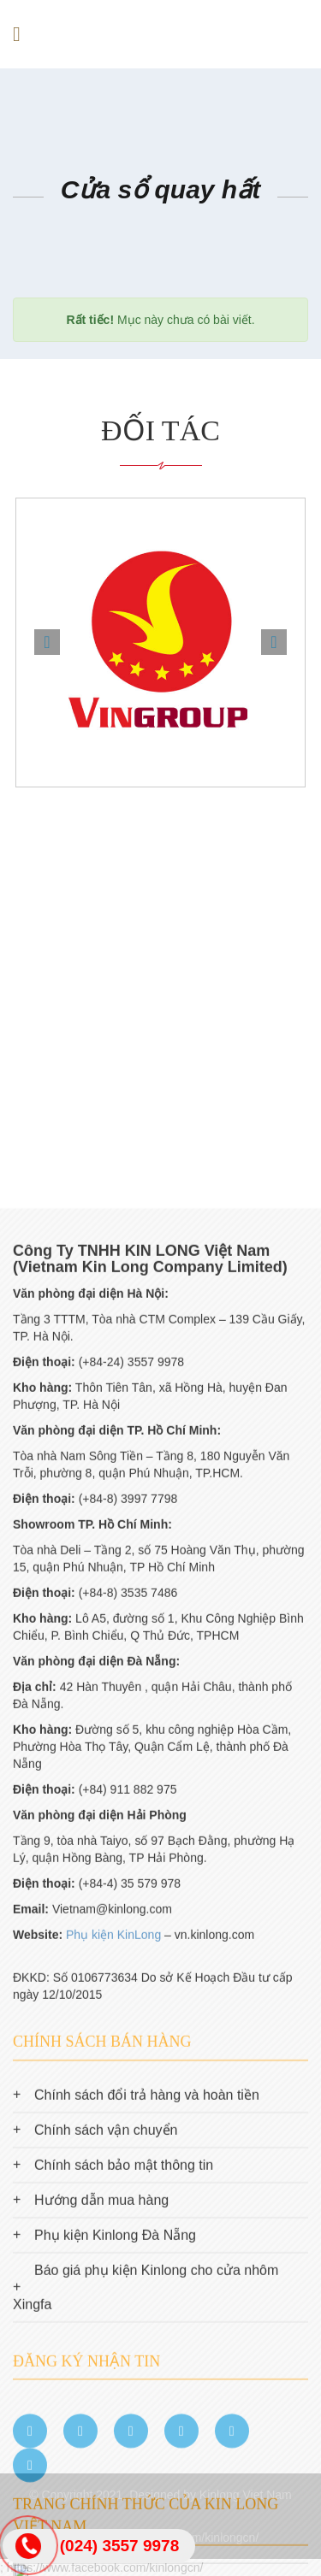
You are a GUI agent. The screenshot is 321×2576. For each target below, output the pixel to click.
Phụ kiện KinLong (113, 2353)
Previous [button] (47, 642)
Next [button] (274, 642)
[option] (160, 642)
